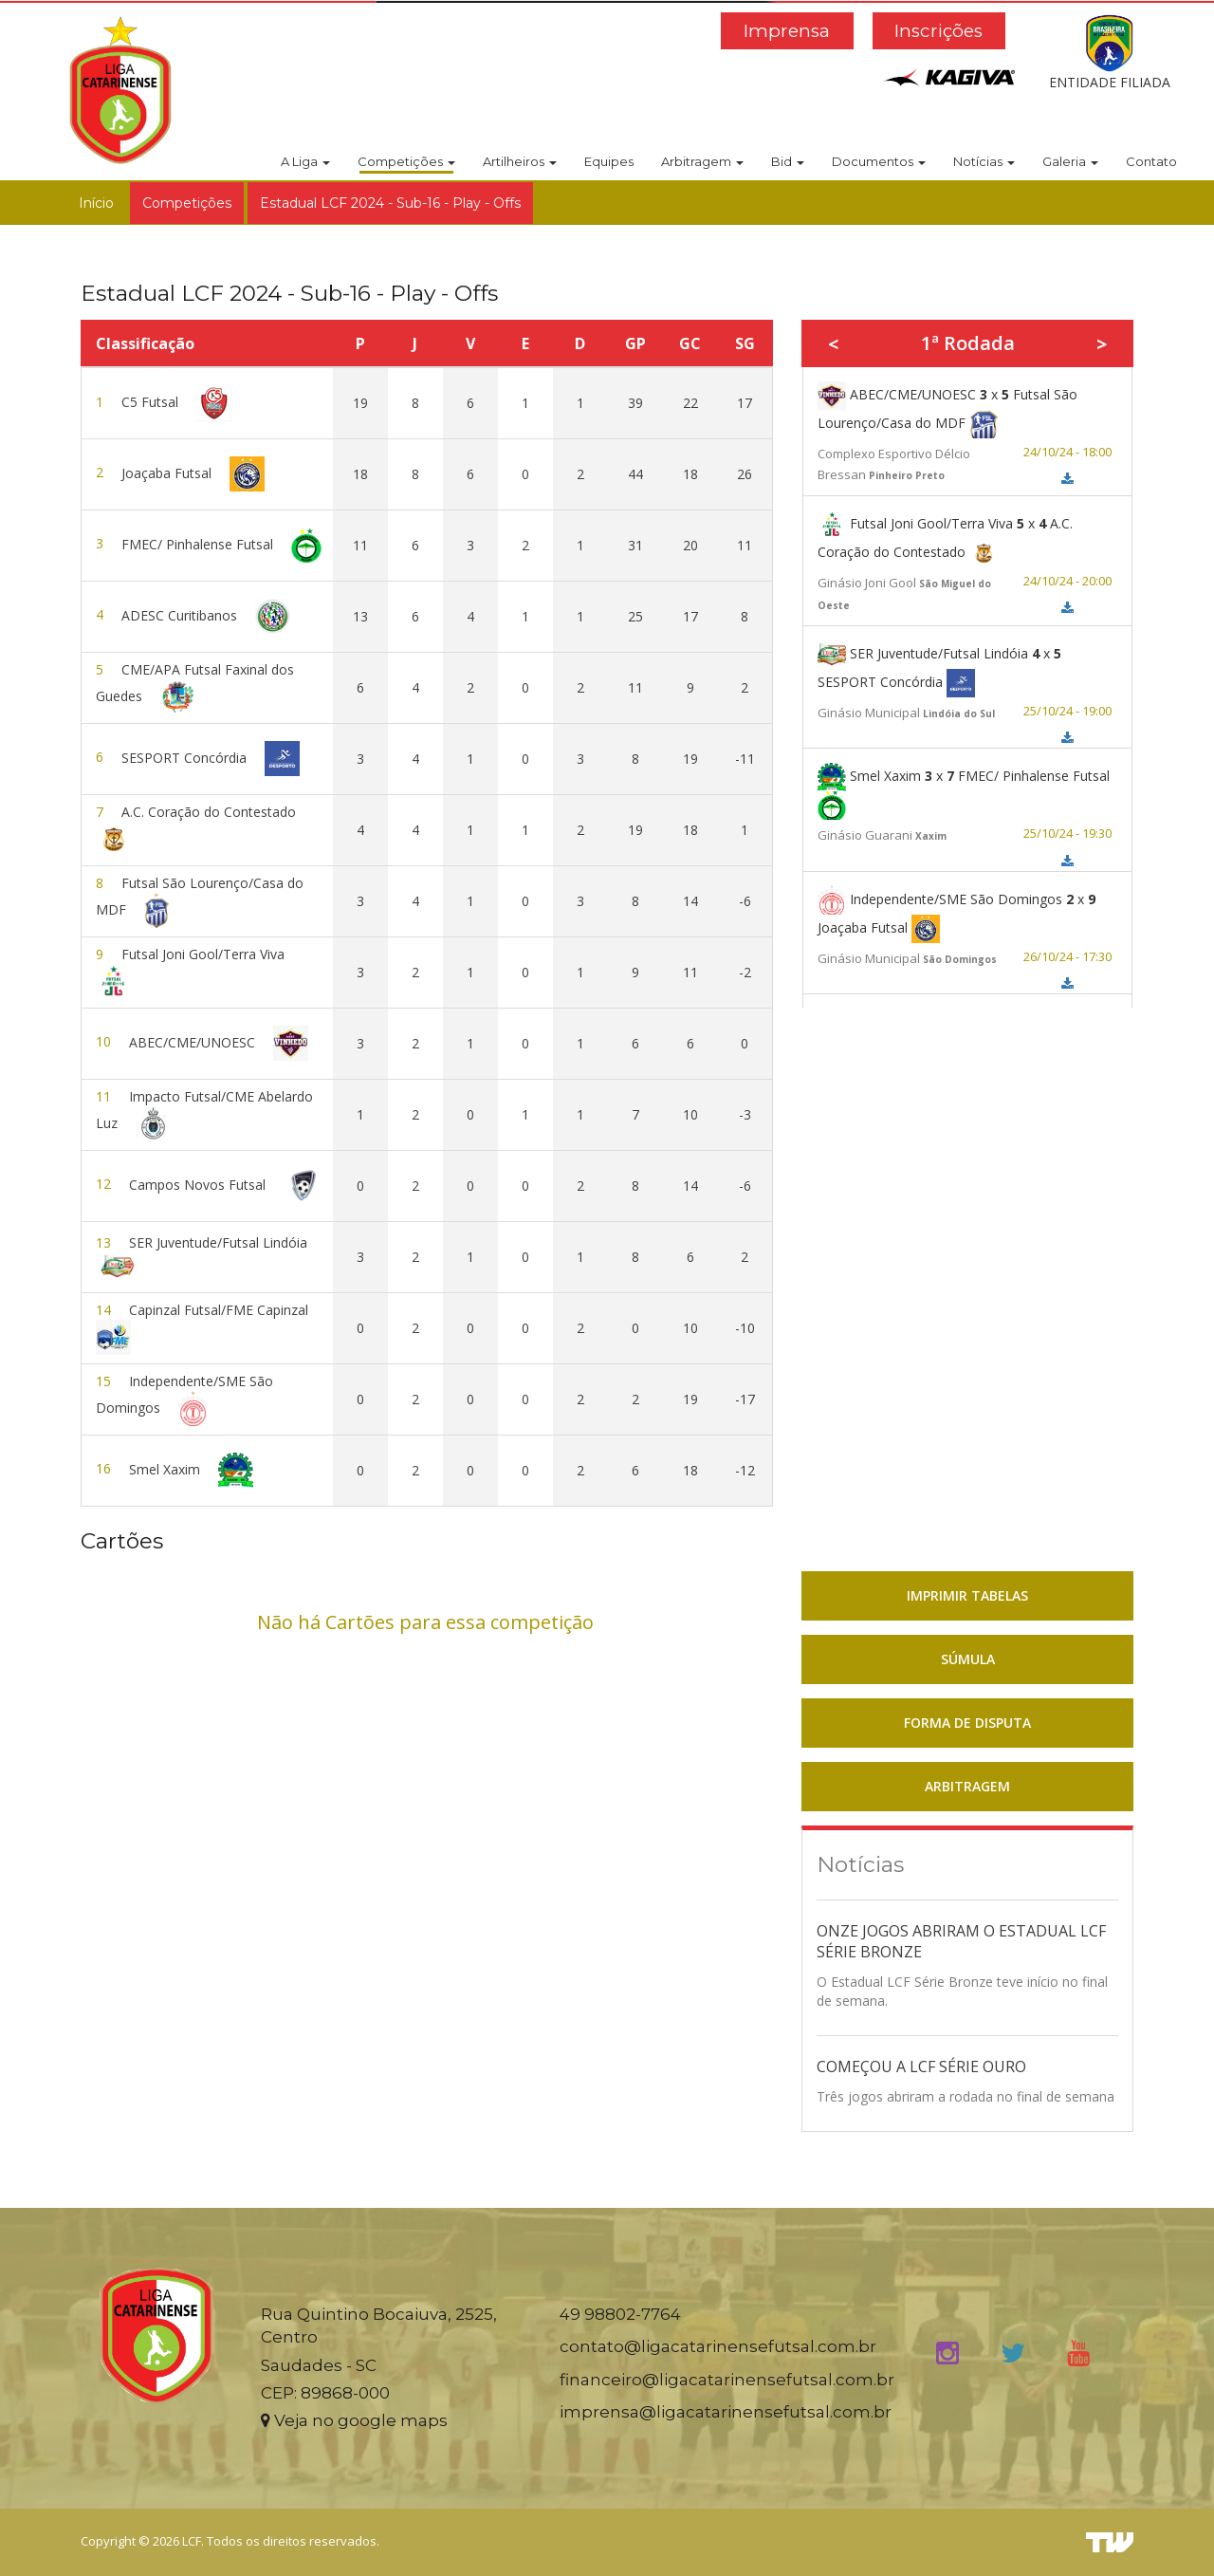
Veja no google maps (354, 2420)
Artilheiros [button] (520, 161)
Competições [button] (406, 161)
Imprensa (787, 31)
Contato (1151, 161)
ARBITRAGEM (967, 1786)
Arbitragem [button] (702, 161)
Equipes (609, 161)
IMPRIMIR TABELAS (967, 1595)
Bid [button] (787, 161)
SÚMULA (968, 1659)
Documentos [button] (879, 161)
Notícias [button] (984, 161)
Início (96, 203)
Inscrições (938, 31)
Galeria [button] (1070, 161)
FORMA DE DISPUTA (967, 1723)
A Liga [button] (305, 161)
